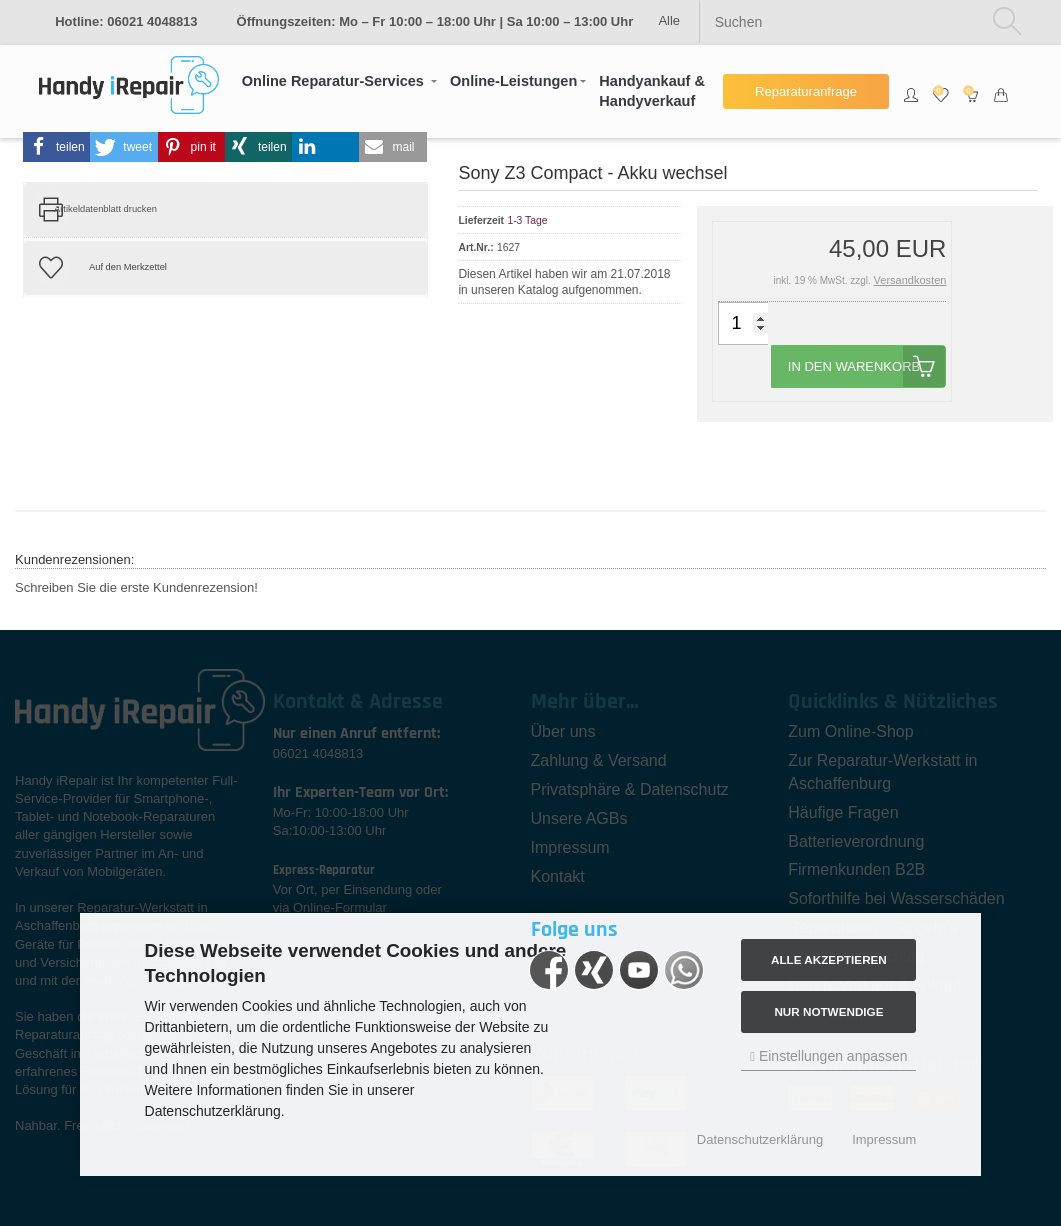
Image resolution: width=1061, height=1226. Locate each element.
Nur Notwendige (828, 1011)
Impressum (884, 1139)
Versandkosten (910, 280)
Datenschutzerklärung (760, 1139)
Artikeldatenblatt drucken (105, 209)
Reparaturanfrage (806, 91)
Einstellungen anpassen (828, 1056)
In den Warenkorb (867, 366)
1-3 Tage (527, 220)
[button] (339, 81)
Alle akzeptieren (829, 959)
